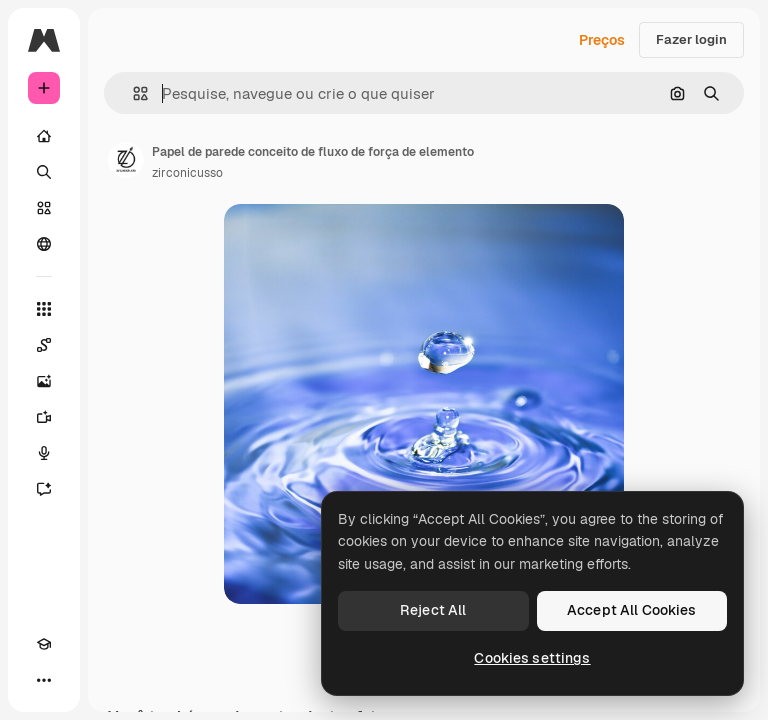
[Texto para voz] (44, 453)
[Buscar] (44, 172)
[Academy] (44, 644)
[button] (132, 93)
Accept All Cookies (632, 610)
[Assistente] (44, 489)
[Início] (44, 136)
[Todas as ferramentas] (44, 309)
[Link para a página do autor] (126, 160)
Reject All (433, 610)
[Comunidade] (44, 244)
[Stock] (44, 208)
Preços (602, 40)
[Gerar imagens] (44, 381)
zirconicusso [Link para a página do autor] (187, 173)
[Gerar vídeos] (44, 417)
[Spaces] (44, 345)
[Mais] (44, 680)
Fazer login (691, 39)
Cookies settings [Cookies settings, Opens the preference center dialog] (532, 658)
